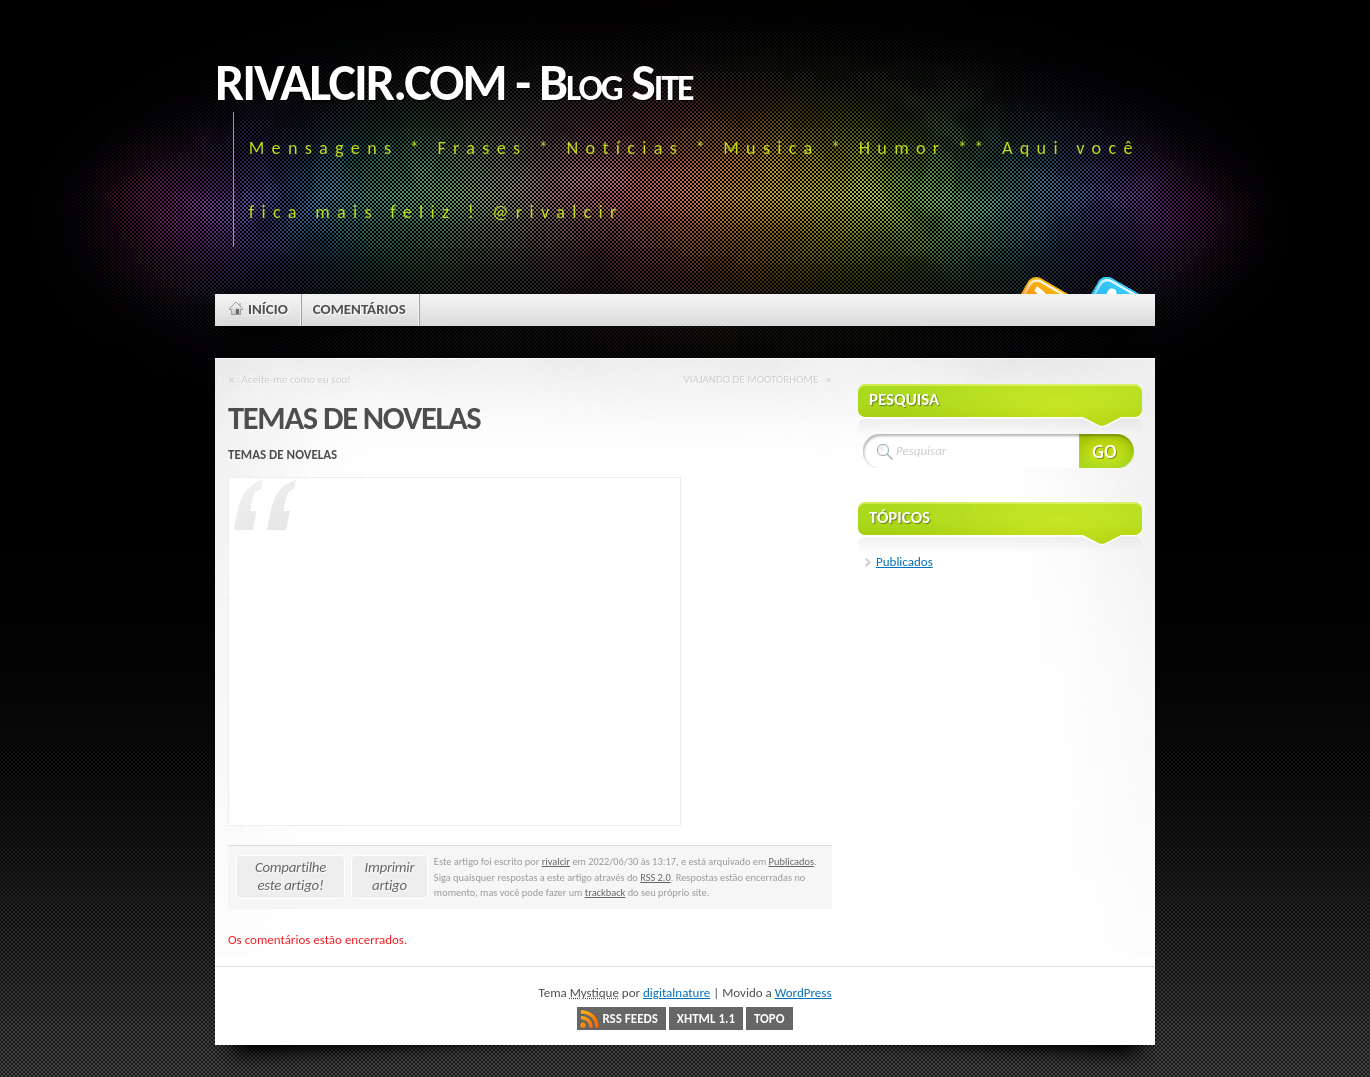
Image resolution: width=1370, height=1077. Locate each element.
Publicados (791, 861)
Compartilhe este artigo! (290, 876)
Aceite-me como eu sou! (296, 379)
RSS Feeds (629, 1018)
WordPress (803, 992)
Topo (769, 1018)
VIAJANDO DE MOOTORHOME (750, 379)
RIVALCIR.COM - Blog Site (454, 82)
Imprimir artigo (390, 876)
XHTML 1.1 (706, 1018)
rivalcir (556, 861)
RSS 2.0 (655, 877)
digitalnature (676, 992)
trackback (605, 892)
